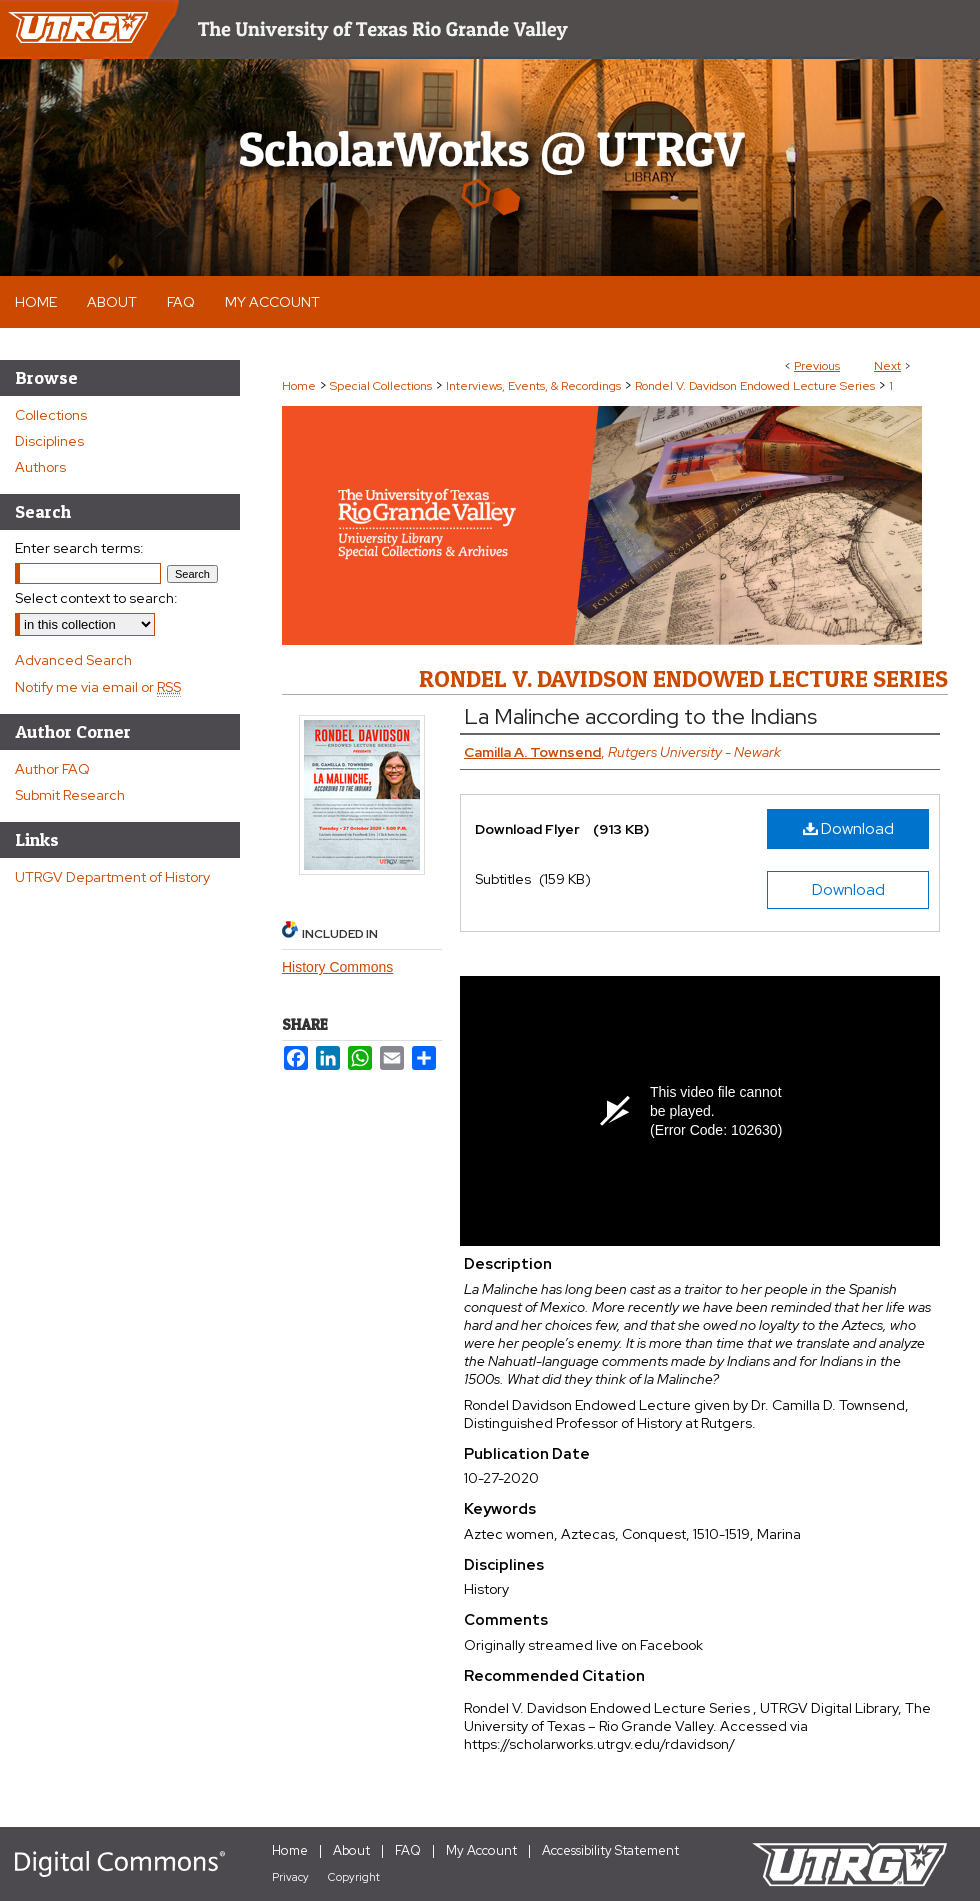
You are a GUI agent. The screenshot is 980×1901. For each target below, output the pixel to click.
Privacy (290, 1877)
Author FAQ (52, 769)
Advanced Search (73, 660)
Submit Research (70, 795)
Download (848, 828)
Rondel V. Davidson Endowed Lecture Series (755, 386)
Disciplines (49, 441)
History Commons (337, 967)
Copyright (354, 1877)
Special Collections (381, 386)
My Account (481, 1850)
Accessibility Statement (610, 1850)
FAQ (408, 1850)
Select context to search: (96, 598)
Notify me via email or (98, 687)
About (351, 1850)
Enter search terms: (79, 548)
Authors (40, 467)
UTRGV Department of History (112, 877)
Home (299, 386)
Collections (51, 415)
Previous (817, 366)
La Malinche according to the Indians (640, 716)
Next (887, 366)
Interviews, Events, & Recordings (533, 386)
